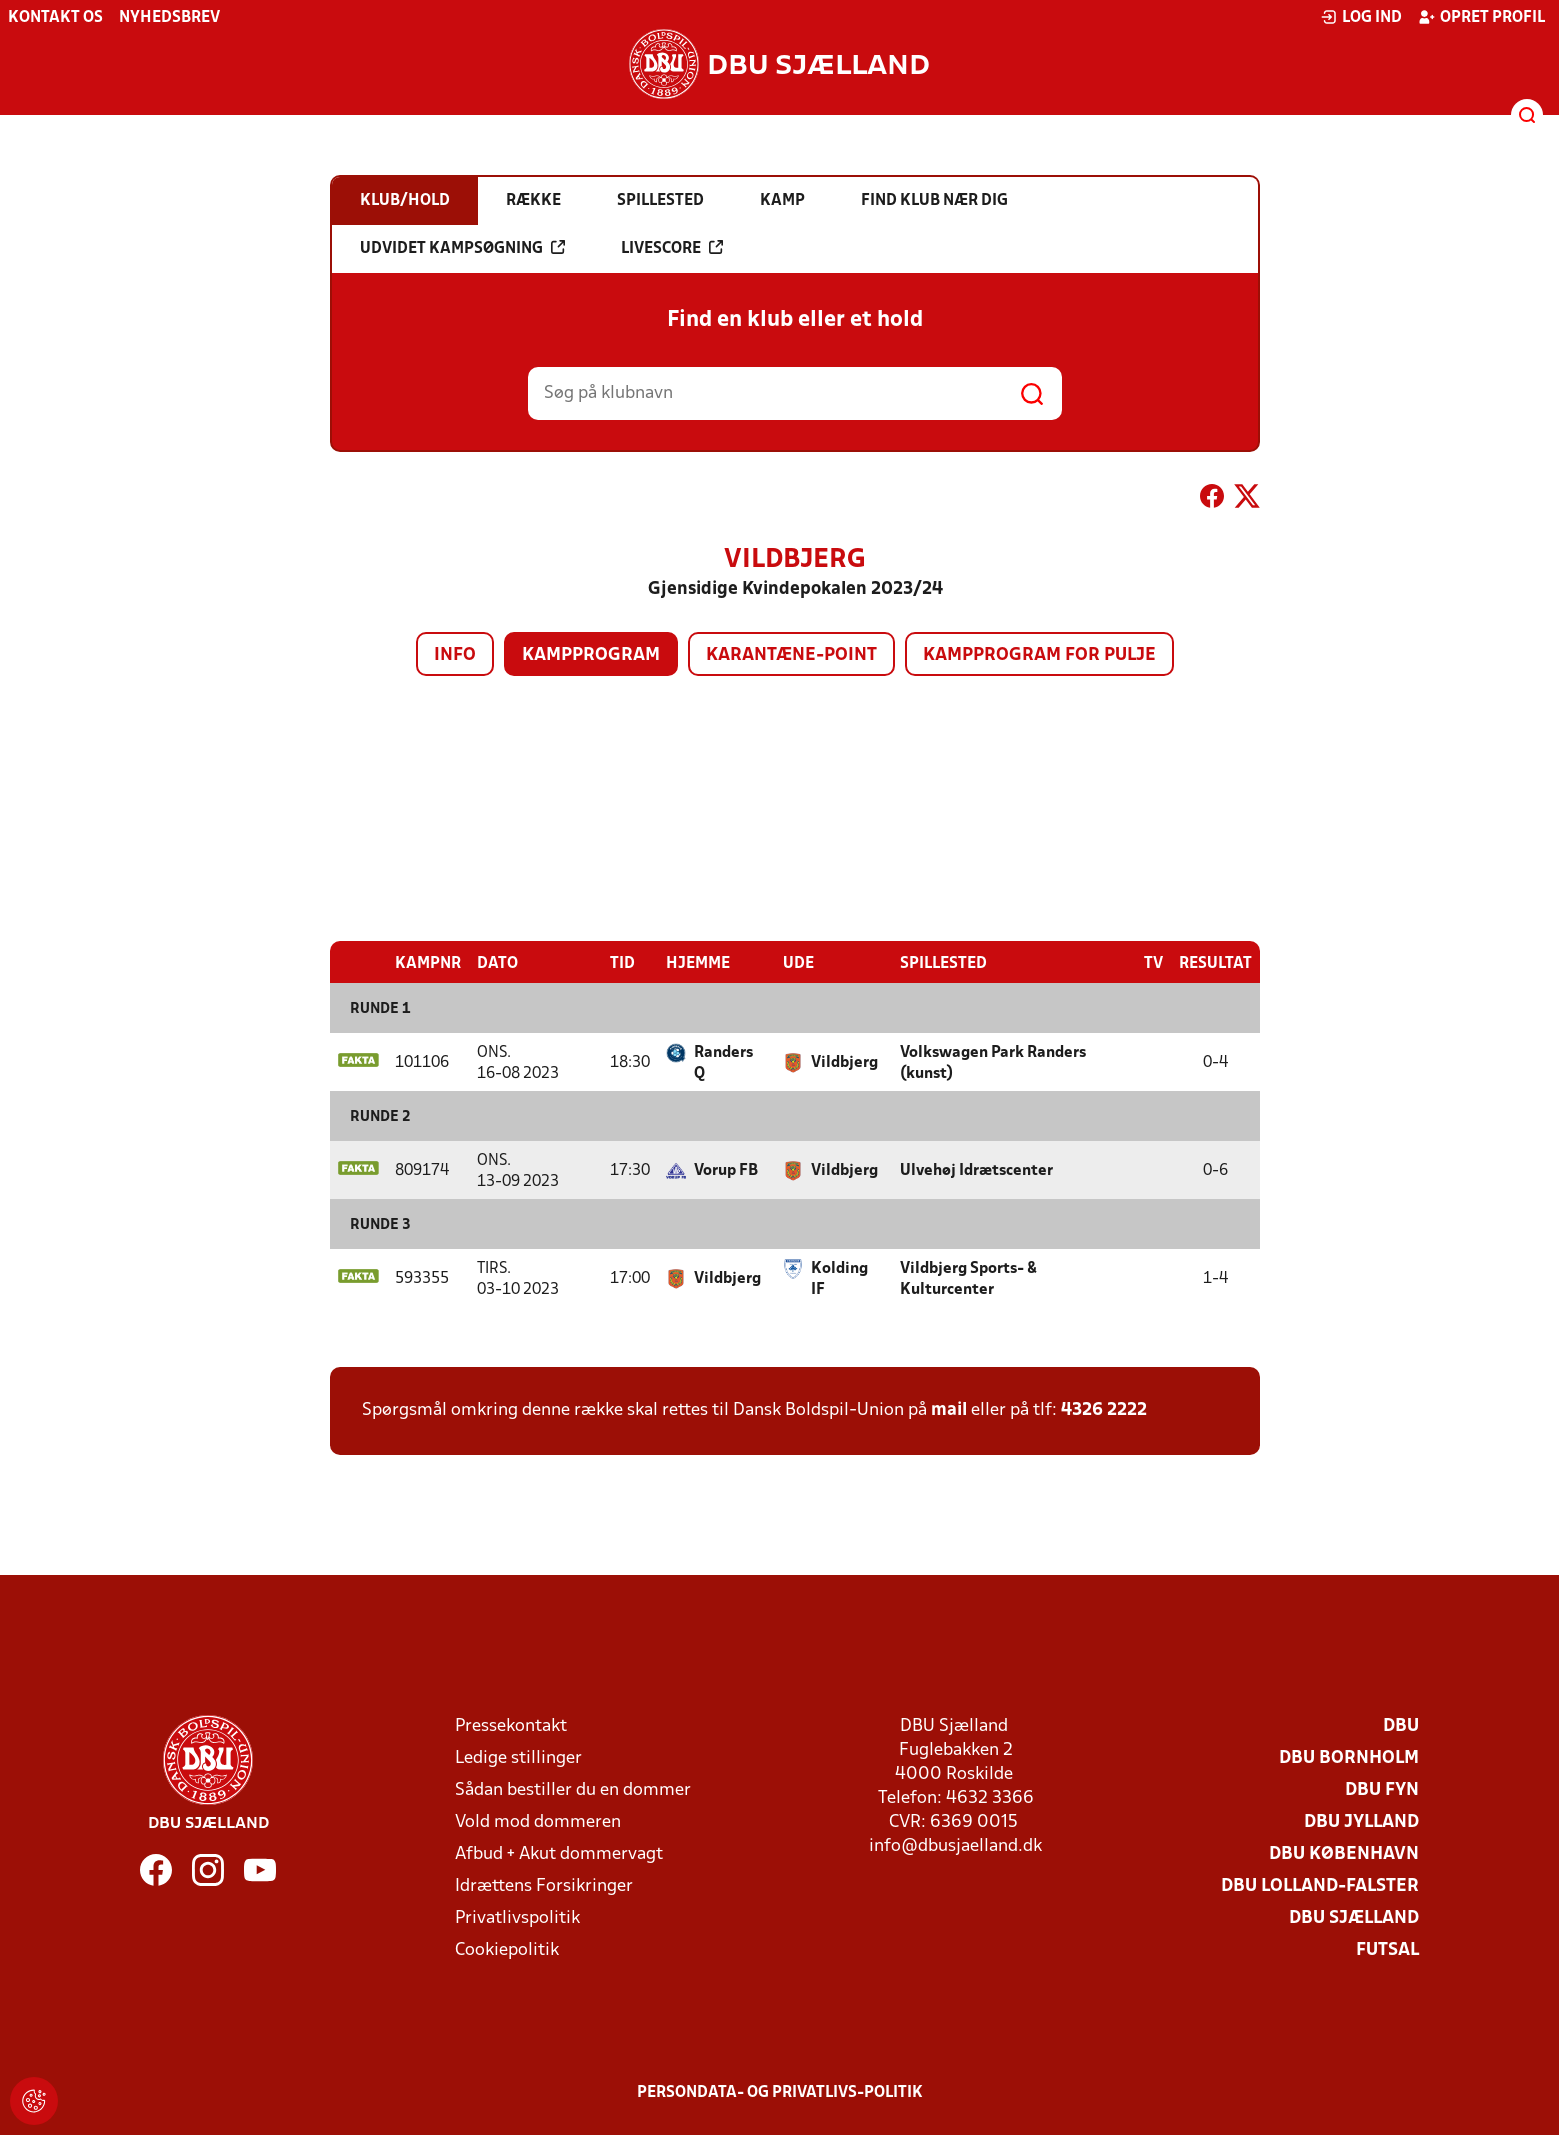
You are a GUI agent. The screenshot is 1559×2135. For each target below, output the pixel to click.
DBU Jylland (1361, 1821)
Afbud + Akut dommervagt (559, 1853)
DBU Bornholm (1349, 1757)
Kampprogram (591, 655)
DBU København (1344, 1853)
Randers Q (723, 1062)
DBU (1401, 1725)
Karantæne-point (791, 655)
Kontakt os (55, 18)
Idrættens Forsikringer (544, 1885)
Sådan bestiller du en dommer (573, 1789)
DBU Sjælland (1354, 1917)
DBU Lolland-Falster (1320, 1885)
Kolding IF (839, 1278)
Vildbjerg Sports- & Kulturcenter (968, 1278)
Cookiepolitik (507, 1949)
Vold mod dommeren (538, 1821)
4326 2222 (1104, 1409)
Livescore (672, 248)
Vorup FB (726, 1170)
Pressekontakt (511, 1725)
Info (455, 655)
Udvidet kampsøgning (462, 248)
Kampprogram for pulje (1039, 655)
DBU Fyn (1382, 1789)
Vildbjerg (844, 1062)
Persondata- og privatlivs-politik (780, 2092)
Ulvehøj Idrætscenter (976, 1170)
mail (949, 1409)
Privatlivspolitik (517, 1917)
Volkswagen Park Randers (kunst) (993, 1062)
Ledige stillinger (518, 1757)
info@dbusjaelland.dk (955, 1845)
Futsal (1387, 1949)
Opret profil (1481, 17)
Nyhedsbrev (169, 18)
